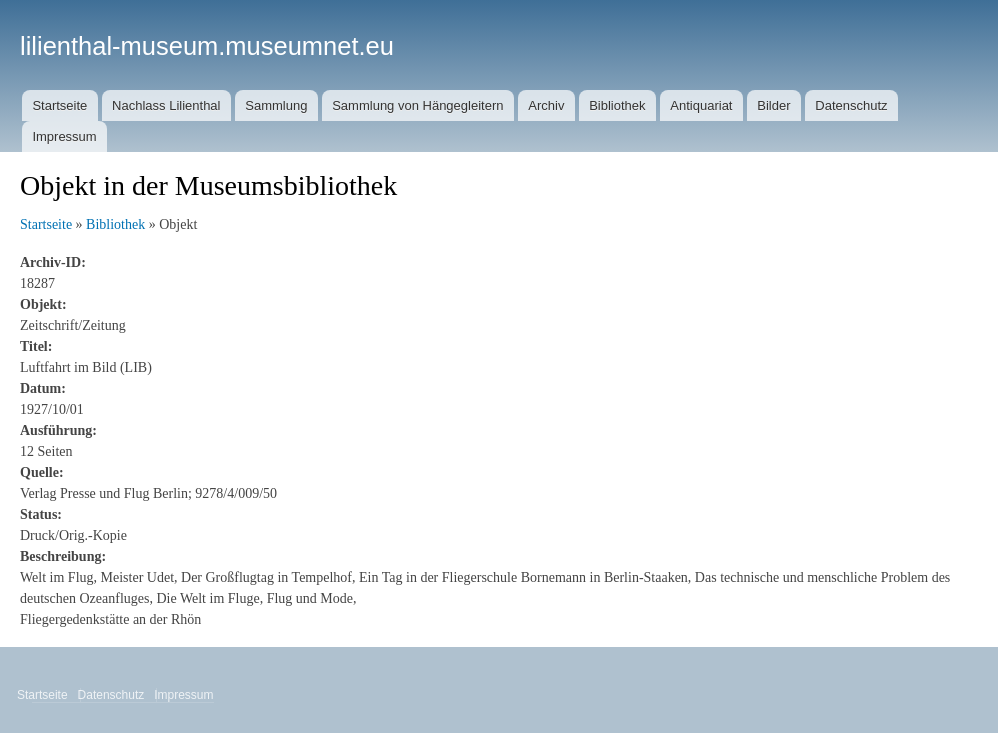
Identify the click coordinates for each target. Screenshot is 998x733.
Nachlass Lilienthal (166, 105)
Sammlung (276, 105)
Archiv (546, 105)
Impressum (64, 136)
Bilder (773, 105)
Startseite (59, 105)
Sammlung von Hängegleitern (417, 105)
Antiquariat (701, 105)
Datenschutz (851, 105)
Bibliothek (617, 105)
